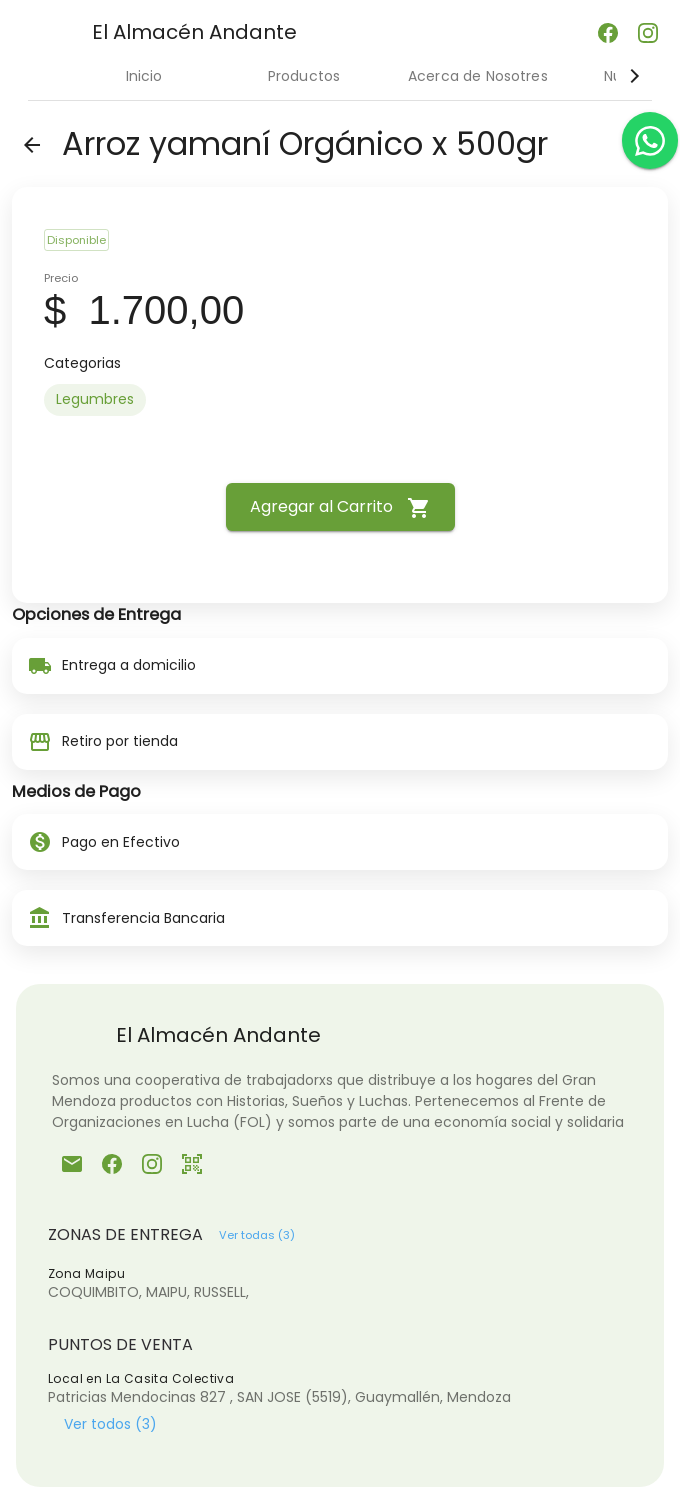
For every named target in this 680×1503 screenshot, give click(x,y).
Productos (304, 76)
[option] (95, 400)
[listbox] (340, 400)
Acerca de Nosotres (478, 76)
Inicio (144, 76)
